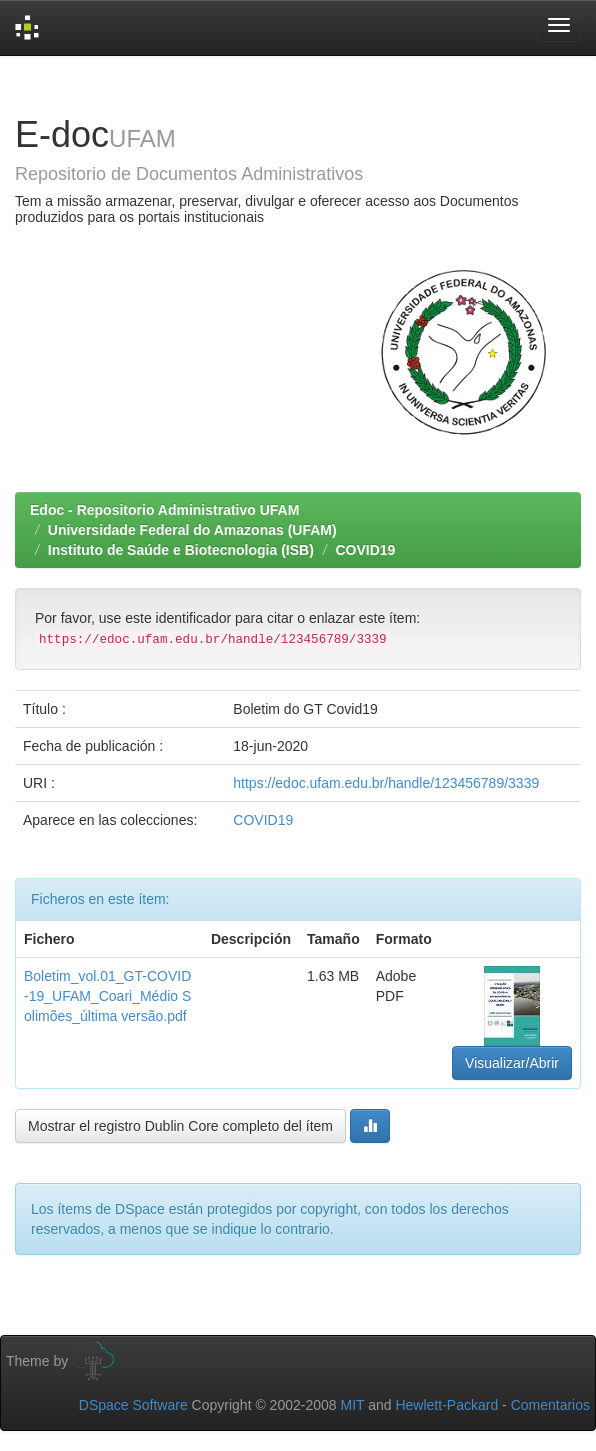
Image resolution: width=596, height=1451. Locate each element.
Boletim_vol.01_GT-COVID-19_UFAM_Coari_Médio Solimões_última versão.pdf (107, 996)
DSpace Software (133, 1405)
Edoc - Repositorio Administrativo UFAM (164, 510)
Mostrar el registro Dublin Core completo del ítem (180, 1126)
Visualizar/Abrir (512, 1063)
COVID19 (365, 550)
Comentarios (550, 1405)
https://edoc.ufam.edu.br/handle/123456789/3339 (386, 783)
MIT (352, 1405)
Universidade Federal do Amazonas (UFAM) (192, 530)
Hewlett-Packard (446, 1405)
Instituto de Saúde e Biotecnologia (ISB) (181, 550)
